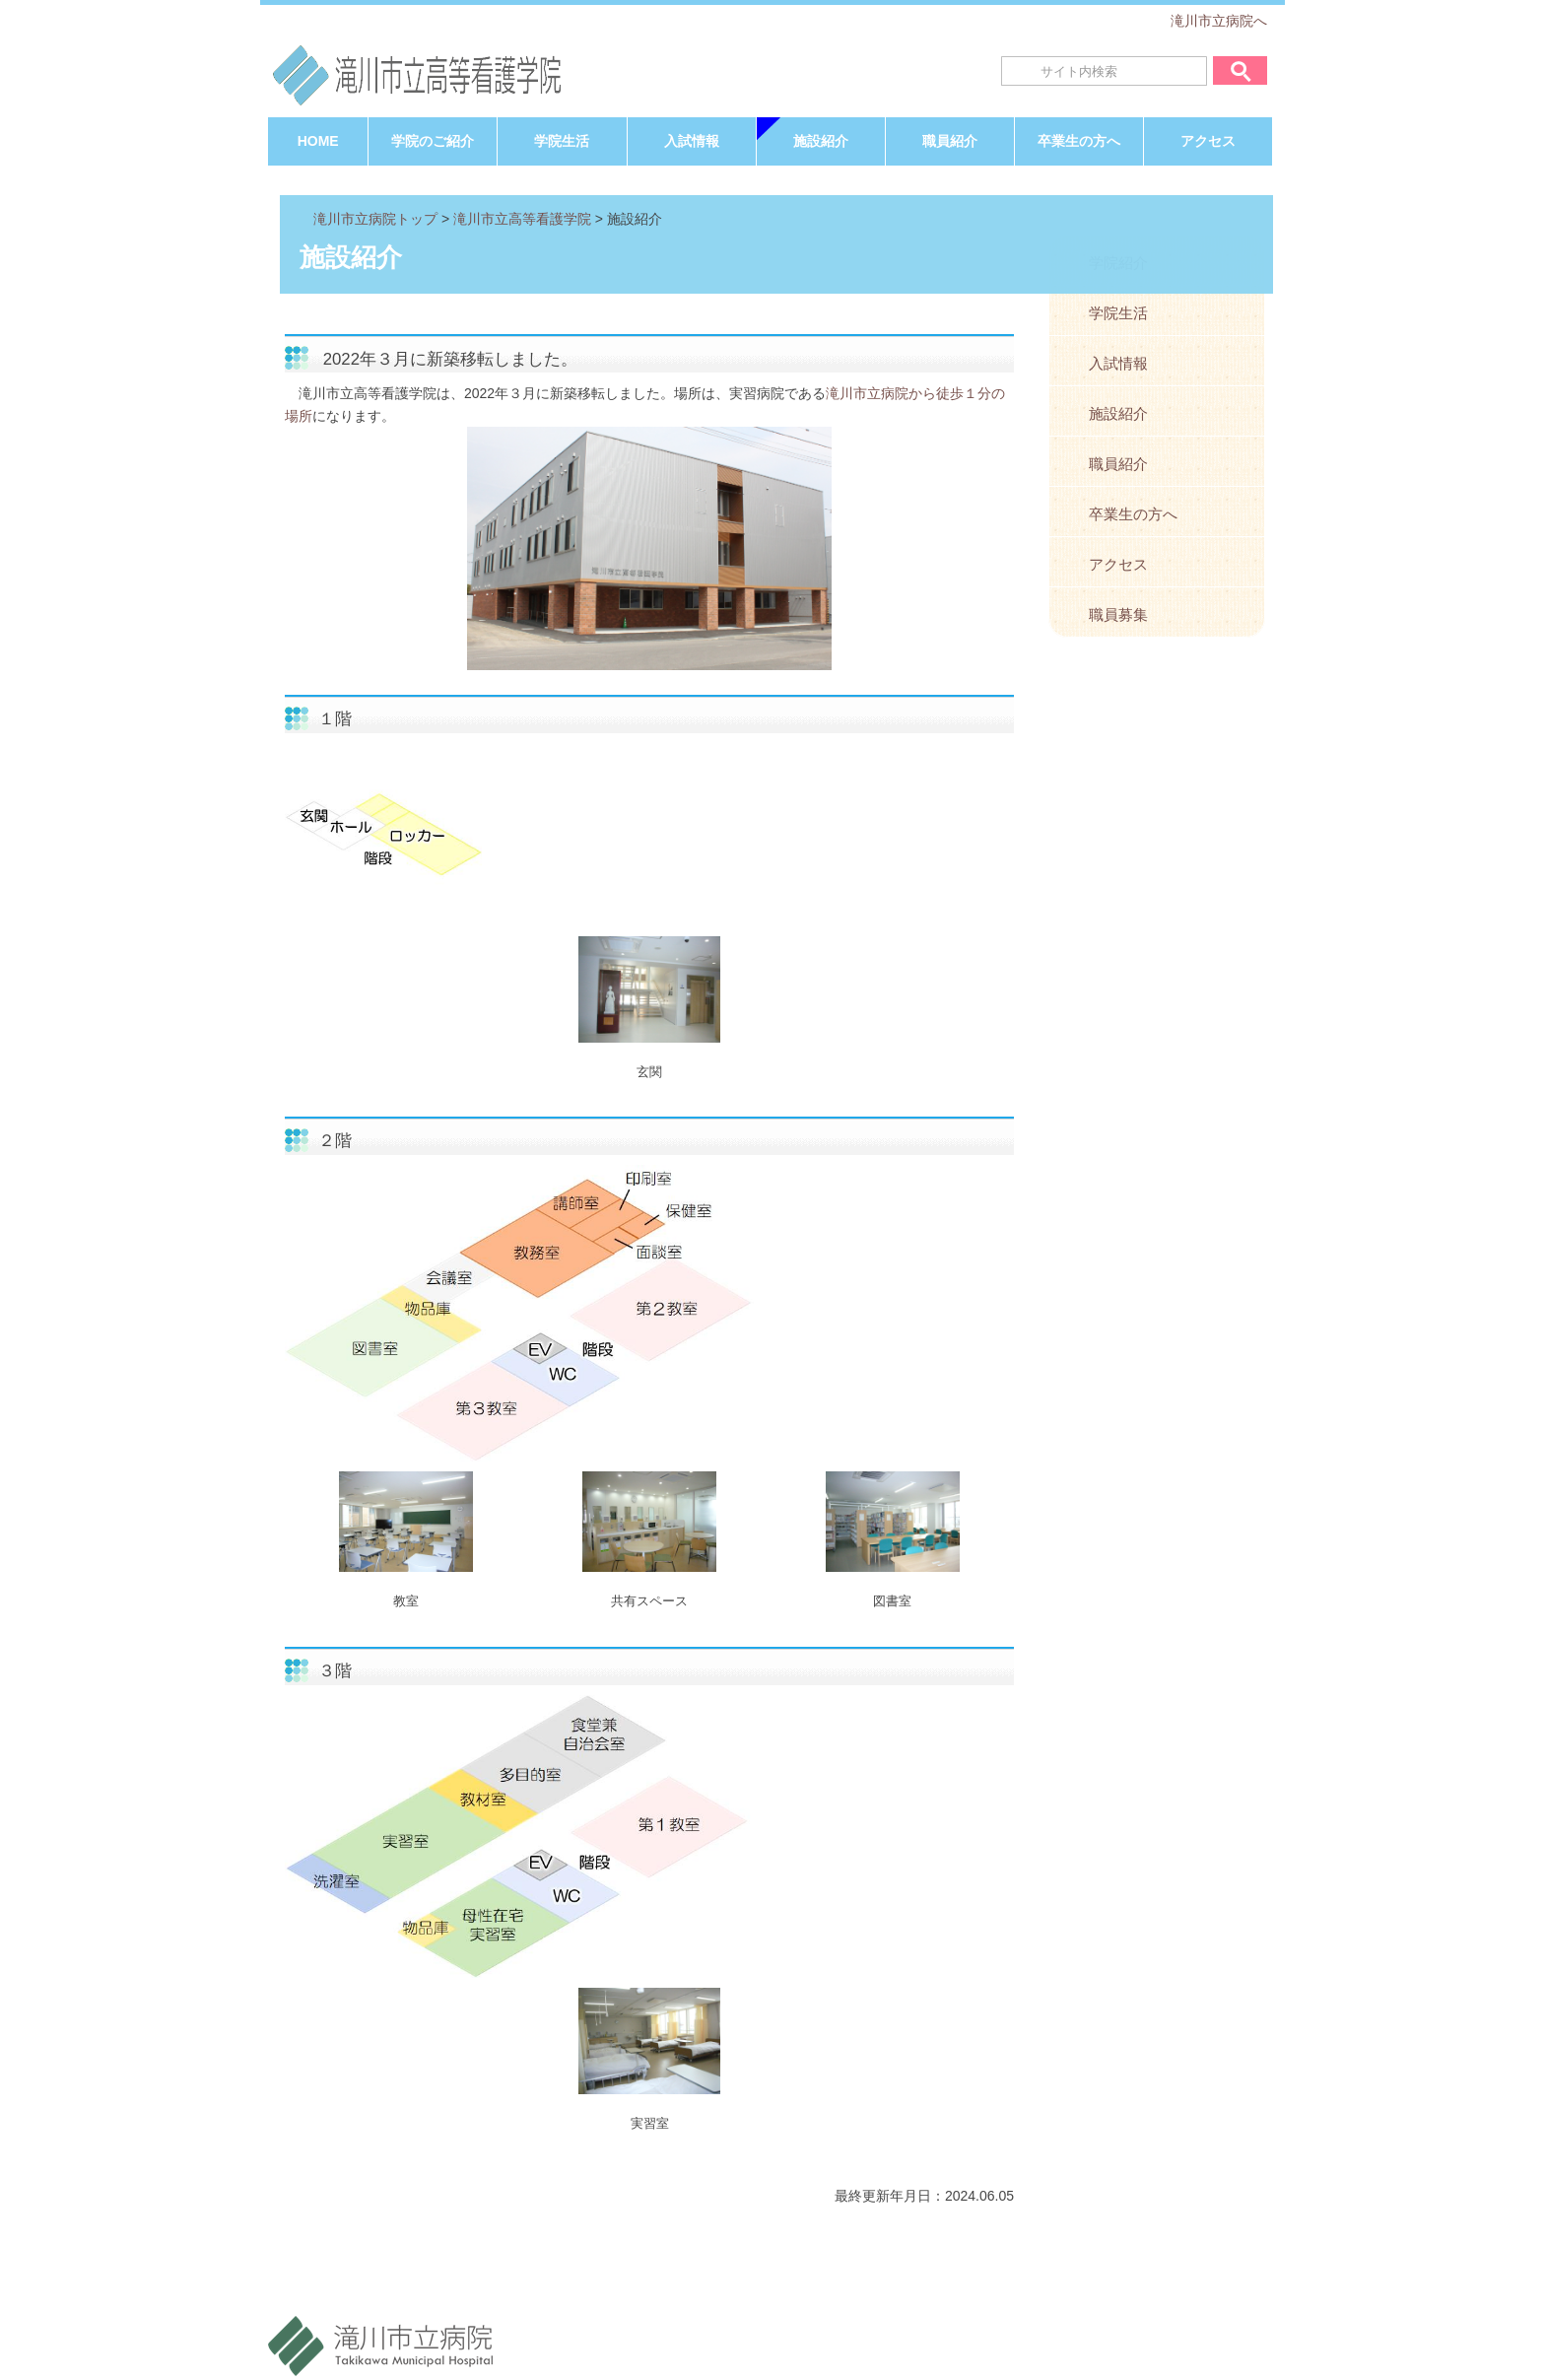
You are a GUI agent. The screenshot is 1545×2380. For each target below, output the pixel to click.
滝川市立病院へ (1219, 21)
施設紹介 (820, 141)
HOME (318, 141)
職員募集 (1118, 614)
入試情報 (691, 141)
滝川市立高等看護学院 (522, 219)
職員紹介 (949, 141)
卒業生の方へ (1079, 141)
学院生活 (561, 141)
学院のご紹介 (432, 141)
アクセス (1208, 141)
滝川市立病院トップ (375, 219)
